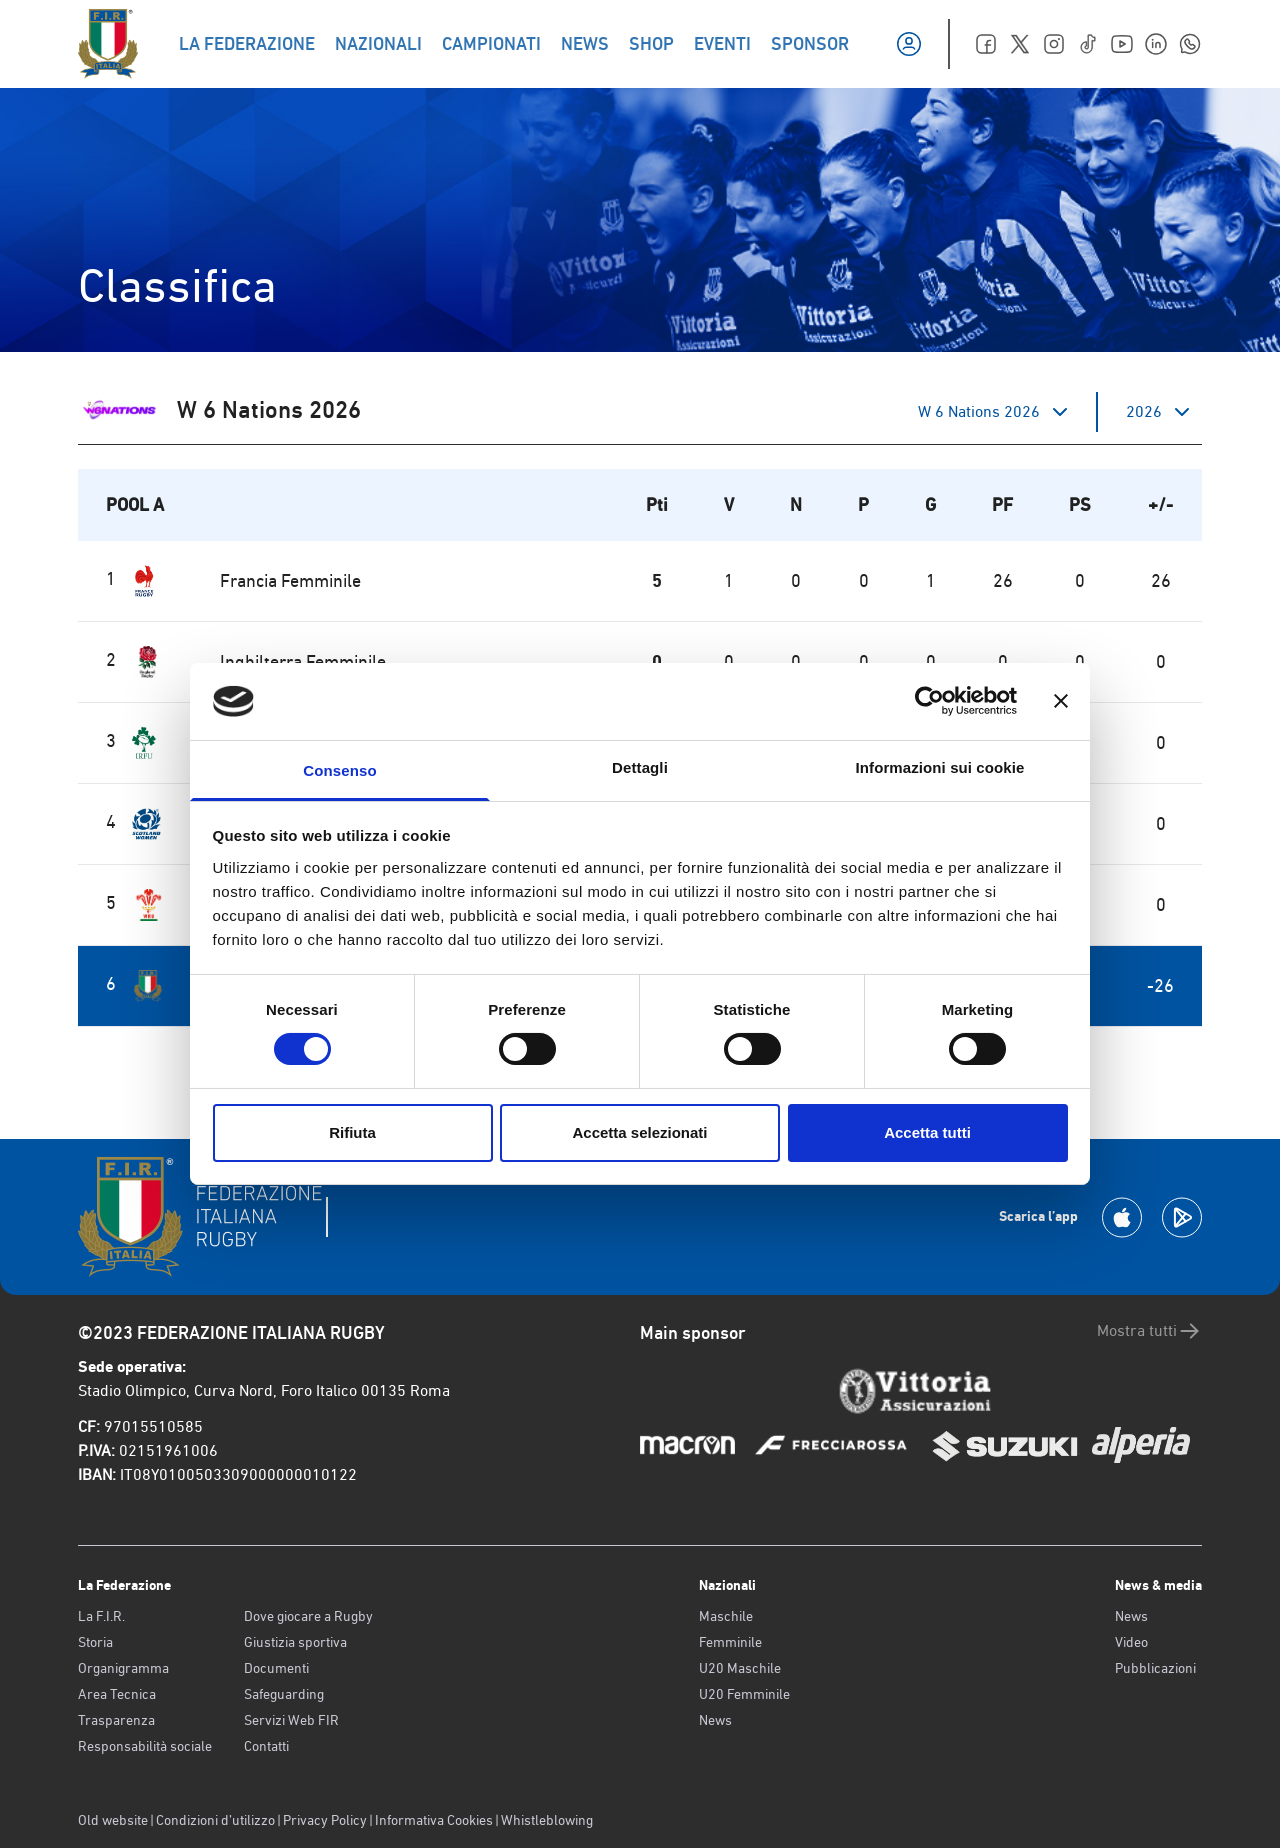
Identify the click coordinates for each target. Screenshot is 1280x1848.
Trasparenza (116, 1720)
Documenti (276, 1668)
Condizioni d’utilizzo (215, 1820)
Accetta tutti (927, 1132)
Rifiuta (352, 1132)
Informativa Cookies (434, 1820)
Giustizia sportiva (295, 1642)
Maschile (726, 1616)
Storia (95, 1642)
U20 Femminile (744, 1694)
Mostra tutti (1149, 1331)
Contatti (266, 1746)
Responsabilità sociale (145, 1746)
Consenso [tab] (339, 770)
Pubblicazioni (1155, 1668)
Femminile (730, 1642)
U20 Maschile (740, 1668)
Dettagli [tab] (640, 767)
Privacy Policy (325, 1820)
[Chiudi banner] (1061, 701)
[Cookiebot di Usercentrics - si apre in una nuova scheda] (929, 701)
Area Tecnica (117, 1694)
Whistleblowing (547, 1820)
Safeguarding (284, 1694)
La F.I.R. (101, 1616)
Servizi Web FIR (291, 1720)
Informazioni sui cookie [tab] (940, 767)
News (715, 1720)
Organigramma (123, 1668)
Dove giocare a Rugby (308, 1616)
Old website (113, 1820)
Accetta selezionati (639, 1132)
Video (1131, 1642)
